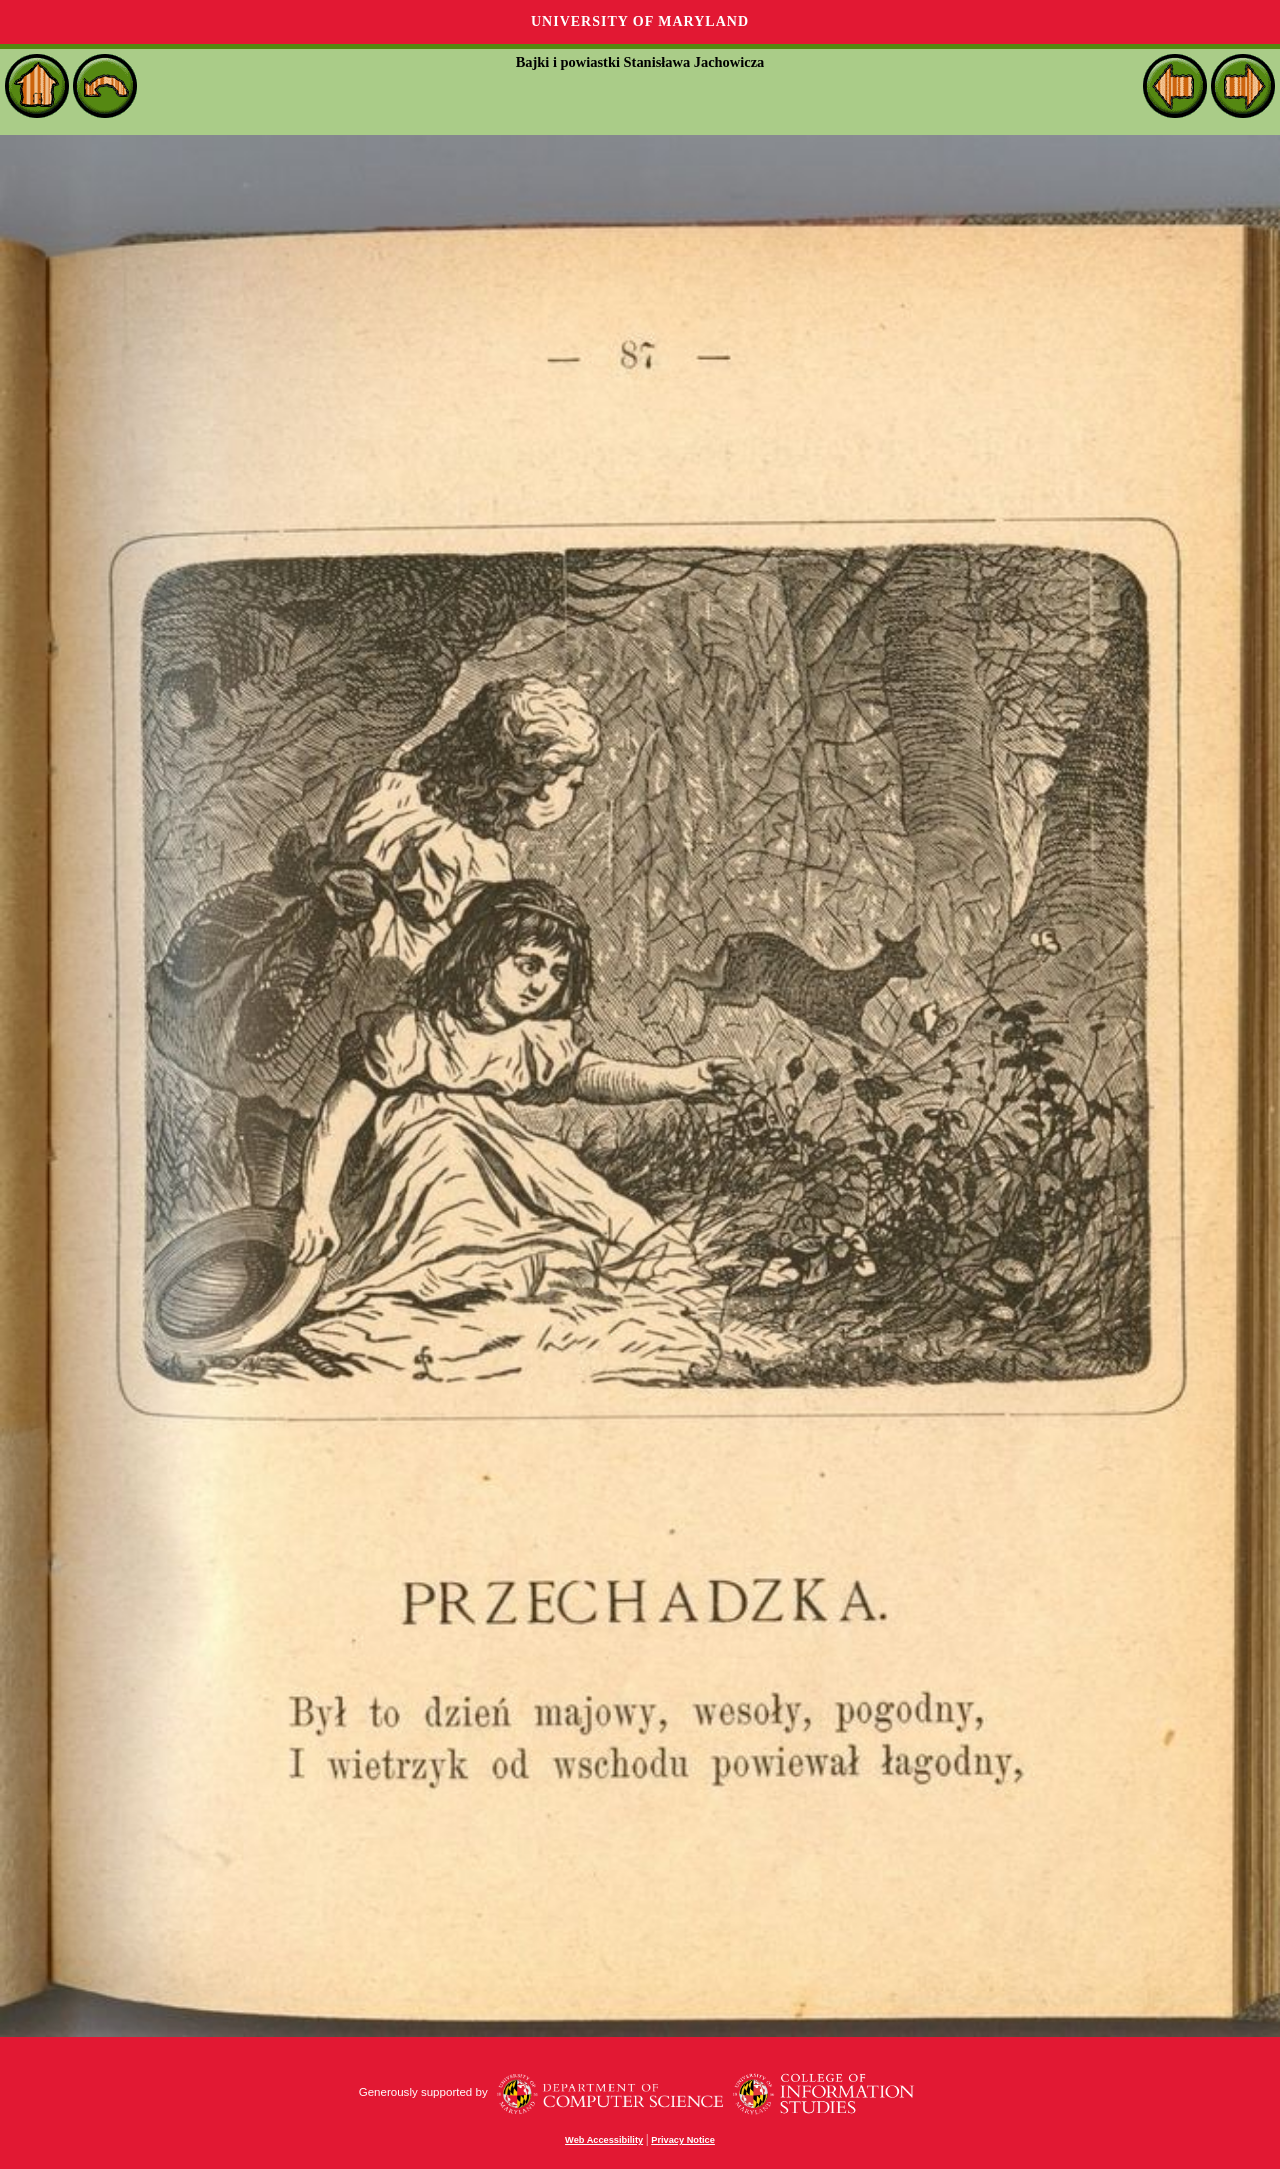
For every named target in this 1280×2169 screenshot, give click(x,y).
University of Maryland (640, 21)
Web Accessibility (604, 2140)
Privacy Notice (683, 2140)
